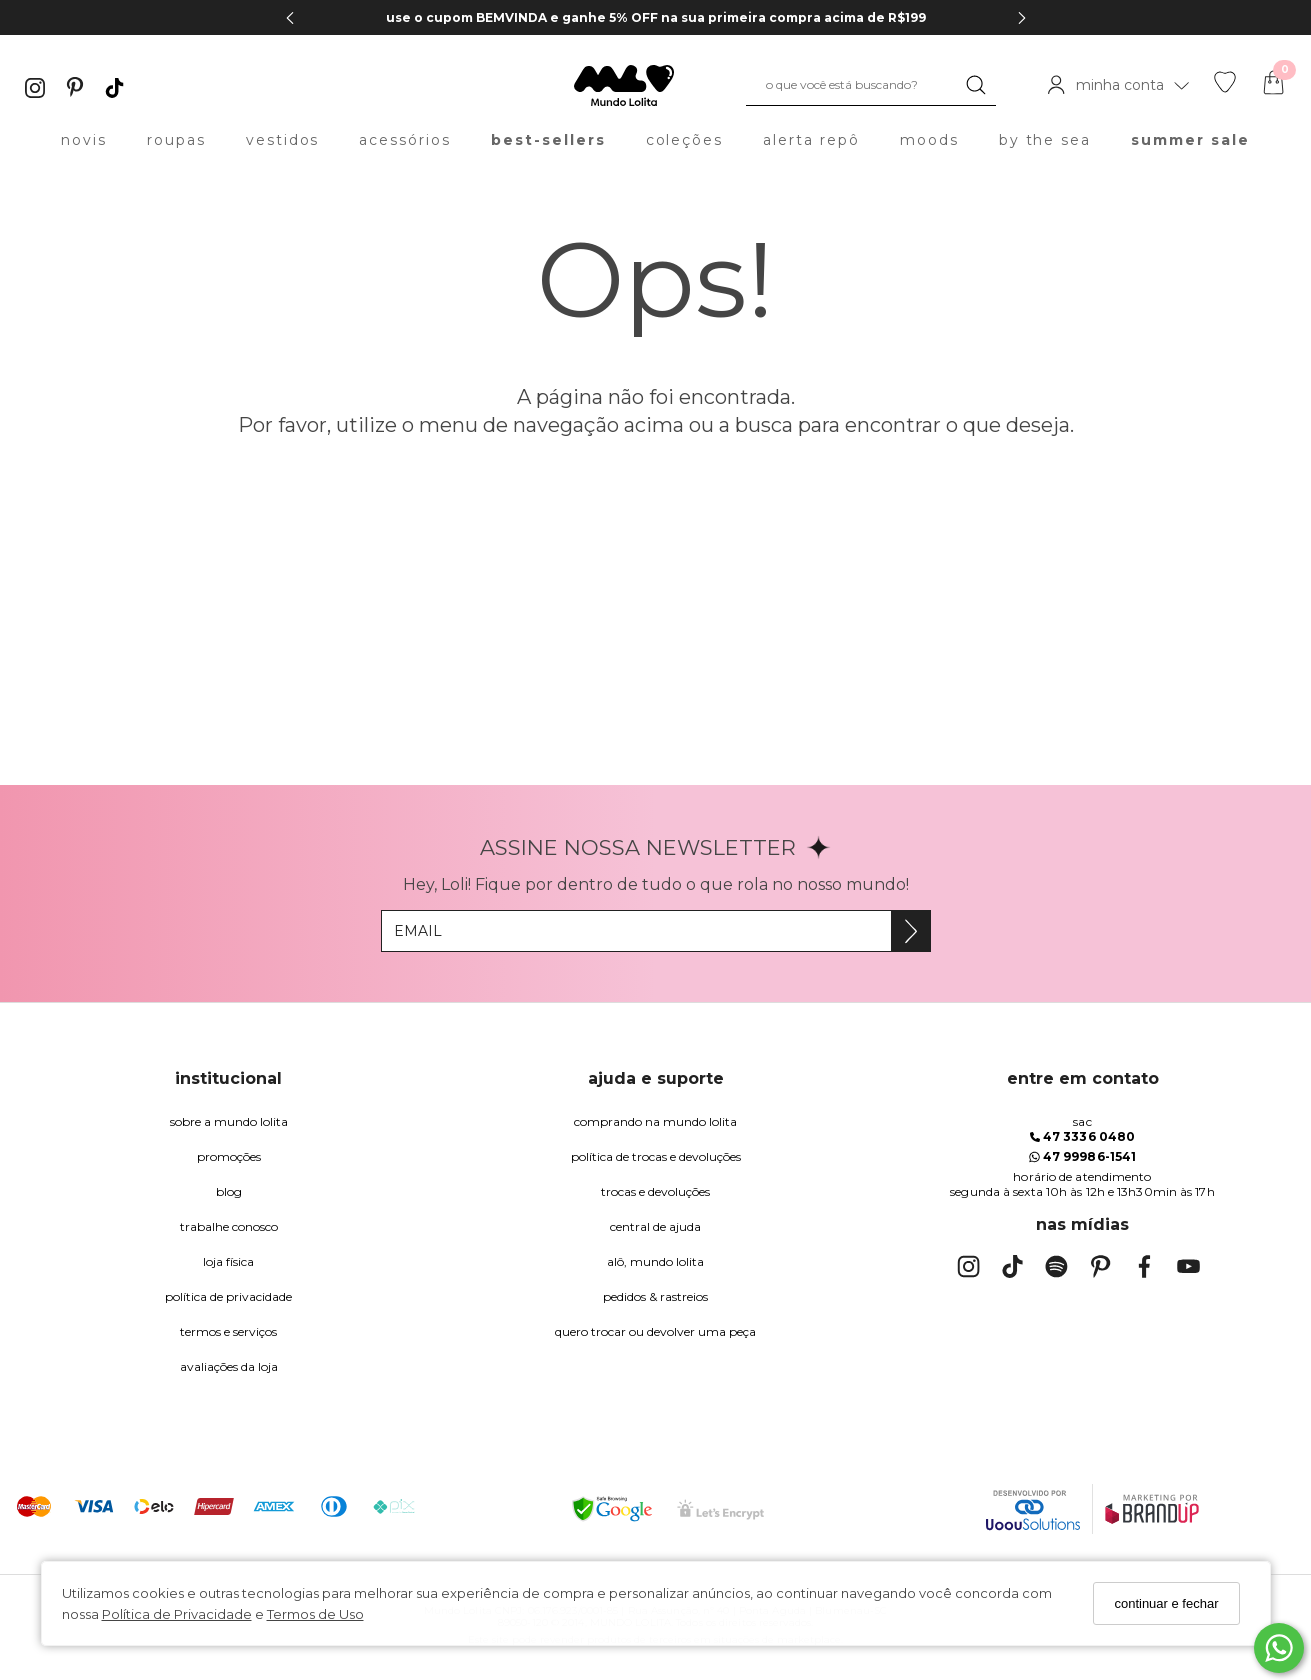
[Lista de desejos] (1225, 88)
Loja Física (228, 1261)
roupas (176, 140)
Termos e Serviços (228, 1331)
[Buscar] (976, 85)
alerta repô (811, 140)
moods (929, 140)
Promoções (229, 1156)
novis (84, 140)
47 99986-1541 (1082, 1156)
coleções (685, 140)
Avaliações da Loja (229, 1366)
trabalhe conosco (229, 1226)
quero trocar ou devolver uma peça (655, 1331)
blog (229, 1191)
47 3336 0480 (1082, 1136)
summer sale (1190, 140)
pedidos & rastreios (655, 1296)
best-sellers (548, 140)
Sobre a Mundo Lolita (229, 1121)
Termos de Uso (315, 1614)
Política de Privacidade (177, 1614)
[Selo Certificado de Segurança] (720, 1509)
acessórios (405, 140)
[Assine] (910, 931)
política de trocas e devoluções (656, 1156)
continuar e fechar (1166, 1603)
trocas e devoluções (655, 1191)
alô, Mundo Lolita (655, 1261)
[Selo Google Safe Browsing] (612, 1509)
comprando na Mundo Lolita (655, 1121)
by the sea (1045, 140)
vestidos (283, 140)
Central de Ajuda (655, 1226)
